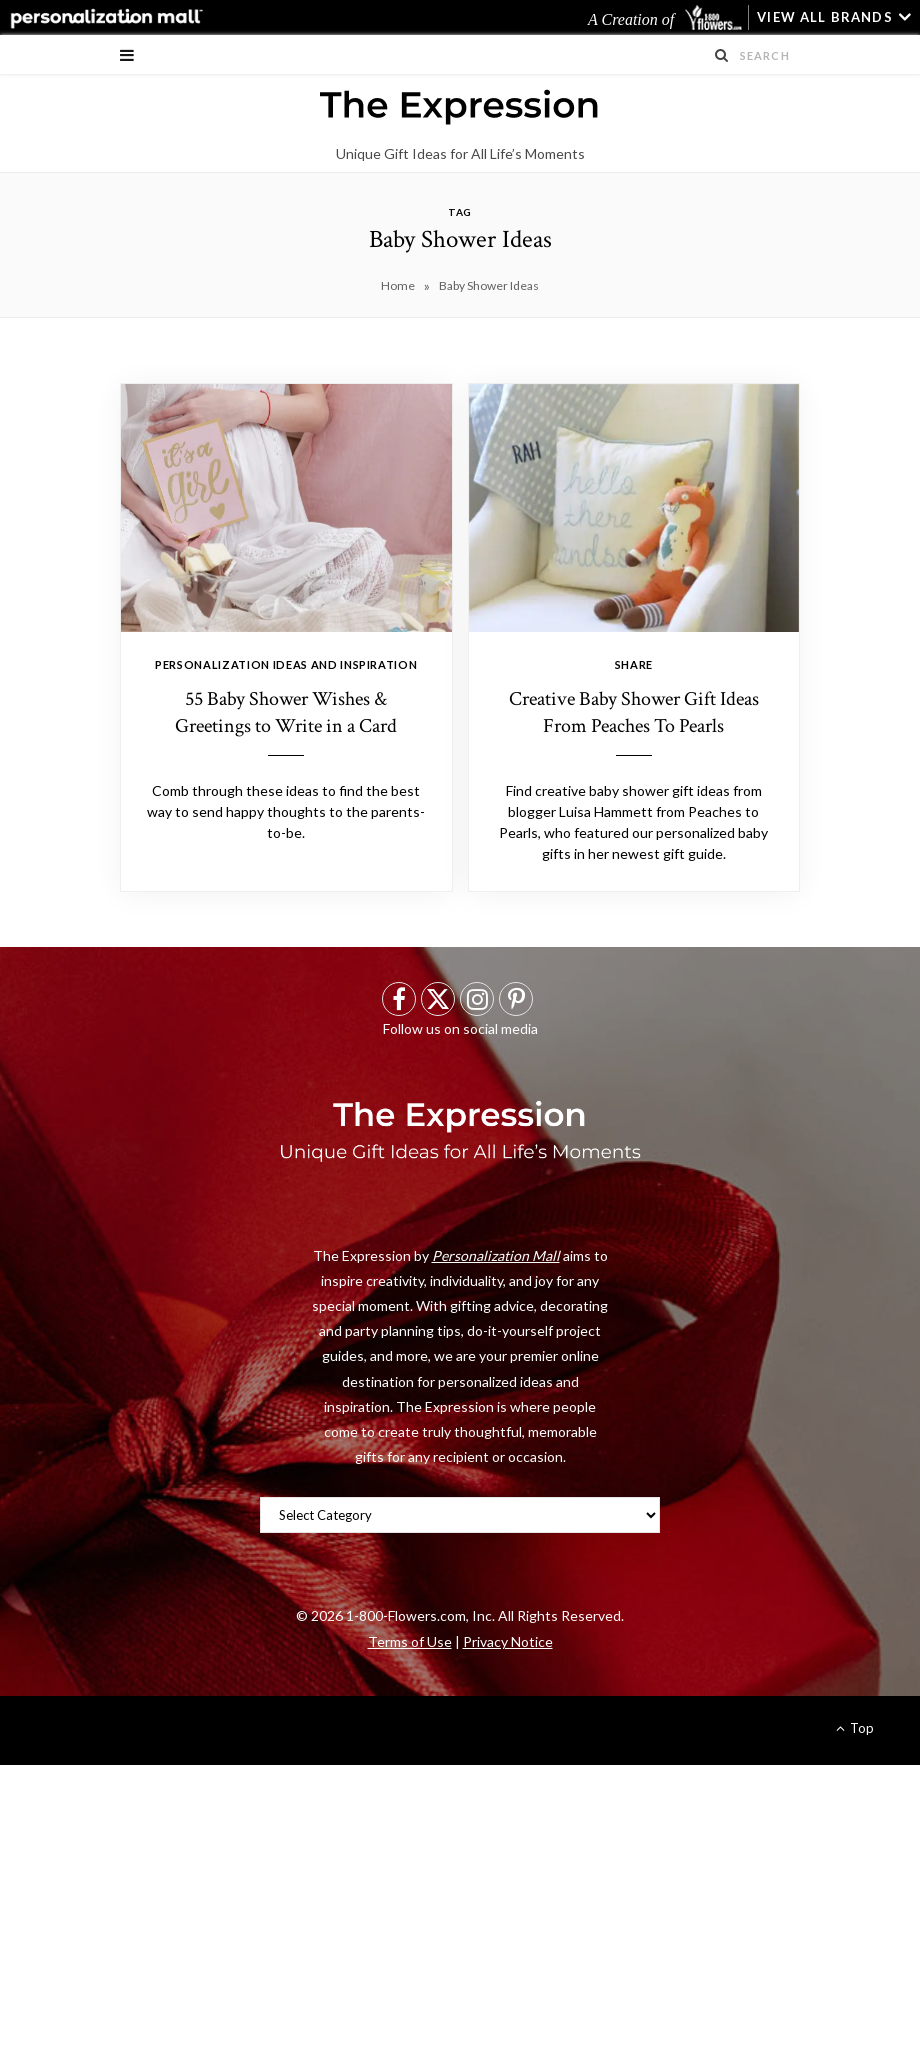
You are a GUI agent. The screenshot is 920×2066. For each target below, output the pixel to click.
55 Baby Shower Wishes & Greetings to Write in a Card (286, 712)
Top (855, 1728)
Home (398, 285)
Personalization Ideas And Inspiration (286, 664)
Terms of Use (410, 1641)
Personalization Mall (496, 1255)
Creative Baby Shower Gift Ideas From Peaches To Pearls (634, 712)
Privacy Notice (508, 1641)
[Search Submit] (722, 55)
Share (634, 664)
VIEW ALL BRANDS (825, 17)
